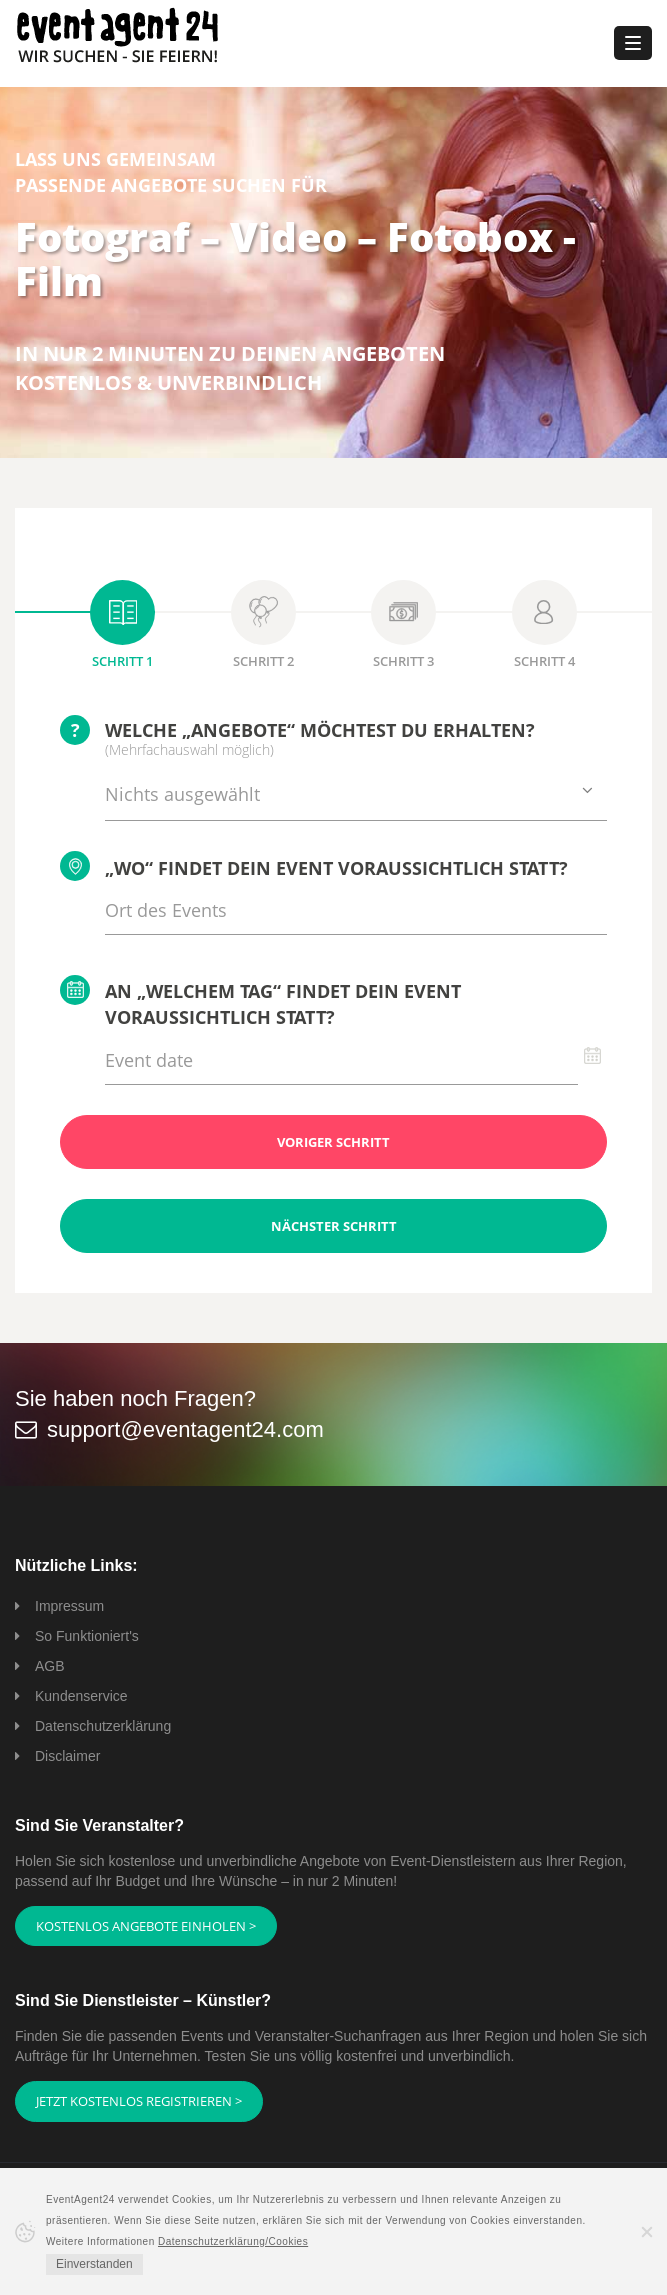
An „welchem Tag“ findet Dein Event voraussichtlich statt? (260, 1002)
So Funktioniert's (87, 1636)
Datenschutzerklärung (103, 1726)
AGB (50, 1666)
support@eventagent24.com (185, 1429)
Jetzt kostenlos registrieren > (139, 2101)
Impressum (69, 1606)
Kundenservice (81, 1696)
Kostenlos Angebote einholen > (146, 1926)
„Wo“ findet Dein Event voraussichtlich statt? (314, 866)
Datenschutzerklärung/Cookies (233, 2241)
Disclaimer (67, 1756)
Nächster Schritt (334, 1226)
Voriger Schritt (333, 1142)
